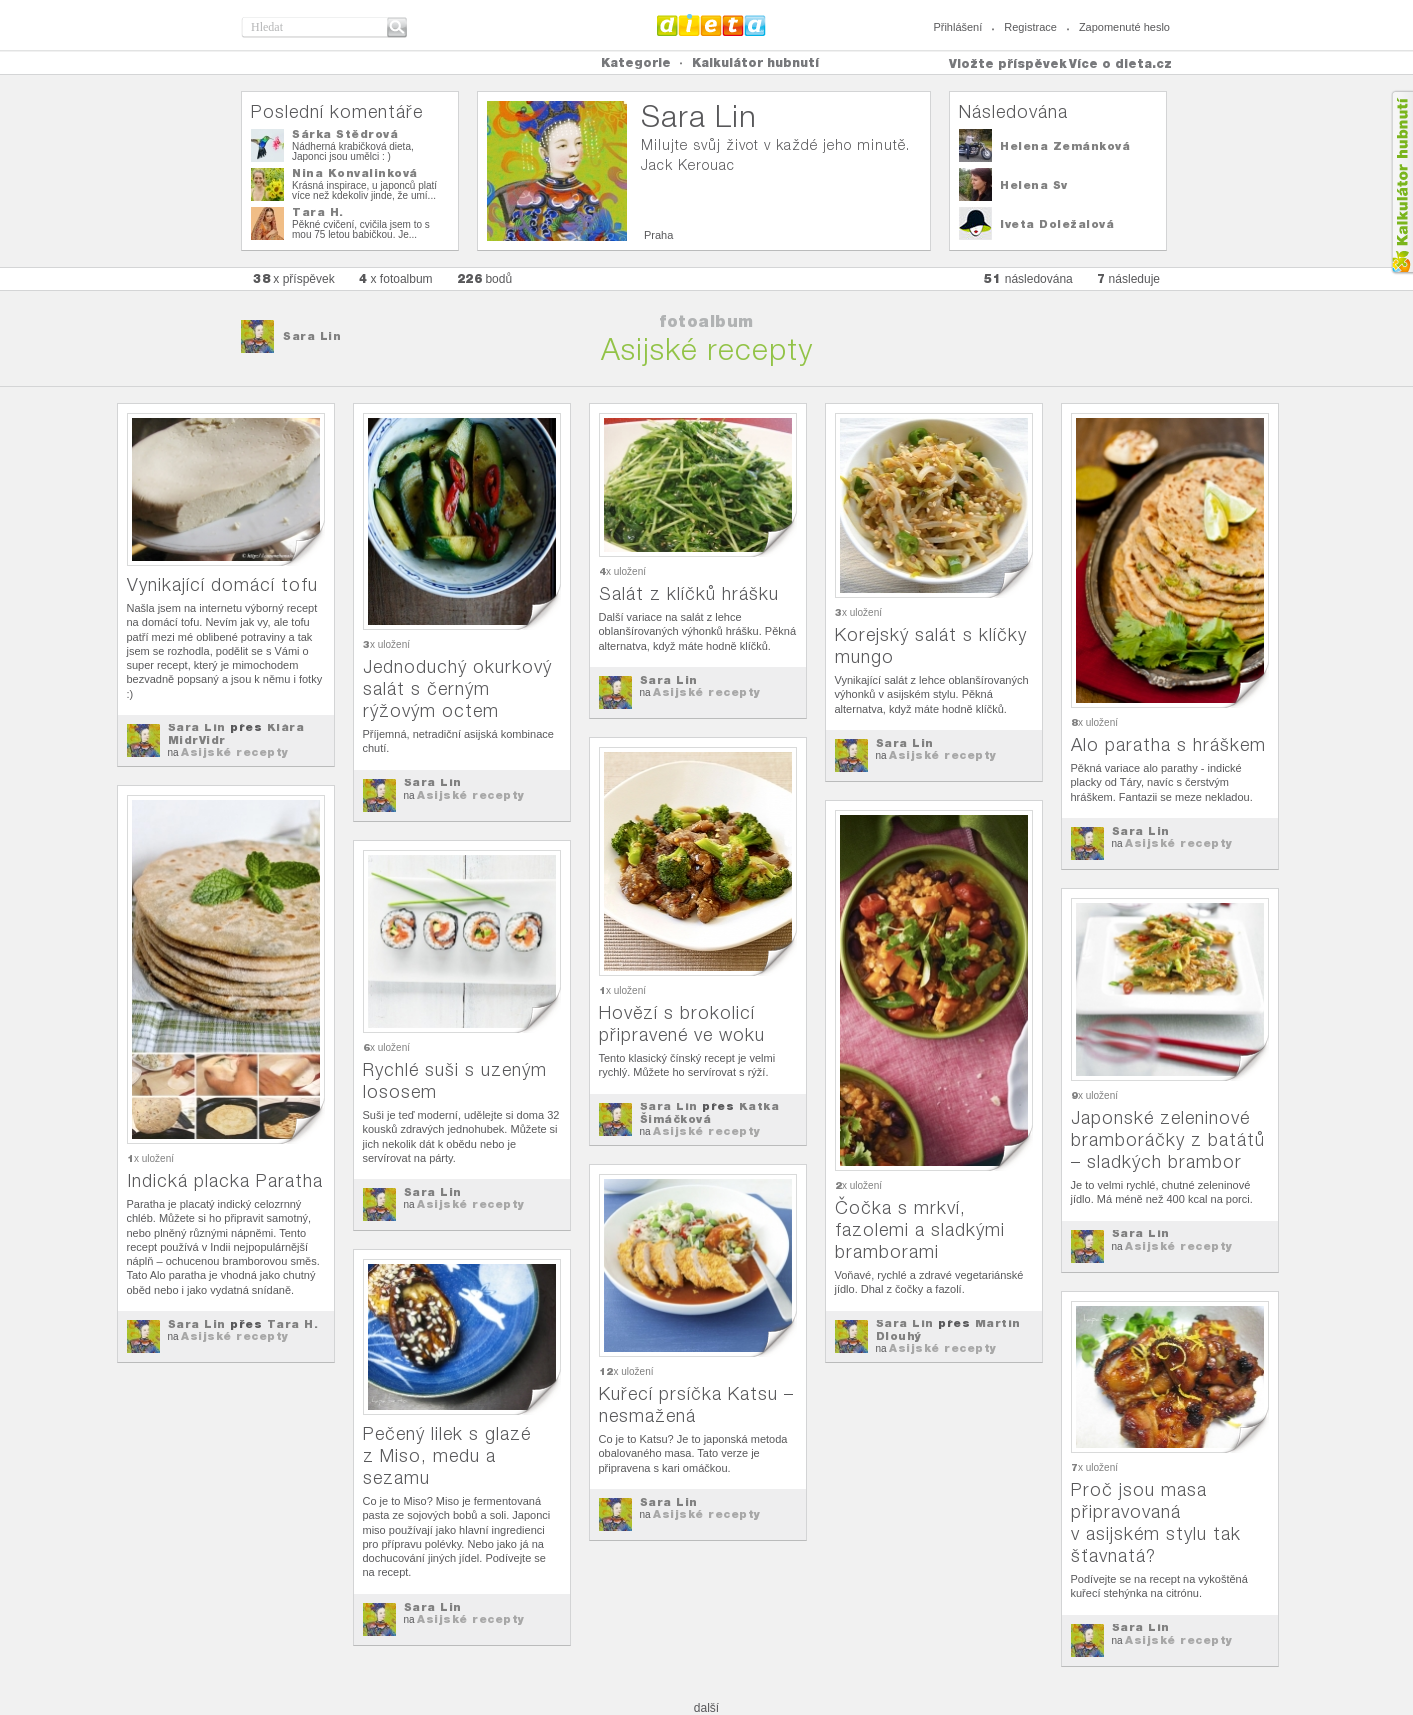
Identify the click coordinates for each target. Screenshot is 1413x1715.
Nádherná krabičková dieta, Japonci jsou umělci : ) (353, 151)
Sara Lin (312, 336)
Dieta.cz (711, 25)
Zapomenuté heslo (1124, 27)
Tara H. (318, 212)
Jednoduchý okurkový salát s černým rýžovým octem (457, 688)
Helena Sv (1034, 185)
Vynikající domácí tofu (222, 584)
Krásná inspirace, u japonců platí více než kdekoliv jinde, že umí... (364, 190)
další (706, 1708)
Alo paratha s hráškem (1168, 744)
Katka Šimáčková (710, 1112)
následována (1028, 278)
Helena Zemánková (1065, 146)
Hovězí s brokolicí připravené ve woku (682, 1023)
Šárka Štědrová (345, 134)
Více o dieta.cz (1120, 63)
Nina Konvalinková (355, 173)
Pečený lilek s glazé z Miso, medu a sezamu (447, 1455)
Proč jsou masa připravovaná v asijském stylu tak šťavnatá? (1156, 1522)
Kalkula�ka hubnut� (1401, 182)
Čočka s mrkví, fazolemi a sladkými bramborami (920, 1229)
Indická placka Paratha (225, 1180)
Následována (1013, 111)
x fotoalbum (396, 278)
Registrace (1030, 27)
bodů (485, 278)
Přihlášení (957, 27)
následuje (1128, 278)
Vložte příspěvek (1008, 63)
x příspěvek (294, 278)
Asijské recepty (235, 752)
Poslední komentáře (337, 111)
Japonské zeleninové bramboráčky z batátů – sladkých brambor (1168, 1139)
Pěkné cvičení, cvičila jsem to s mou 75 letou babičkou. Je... (361, 229)
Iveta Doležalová (1057, 224)
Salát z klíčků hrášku (689, 593)
